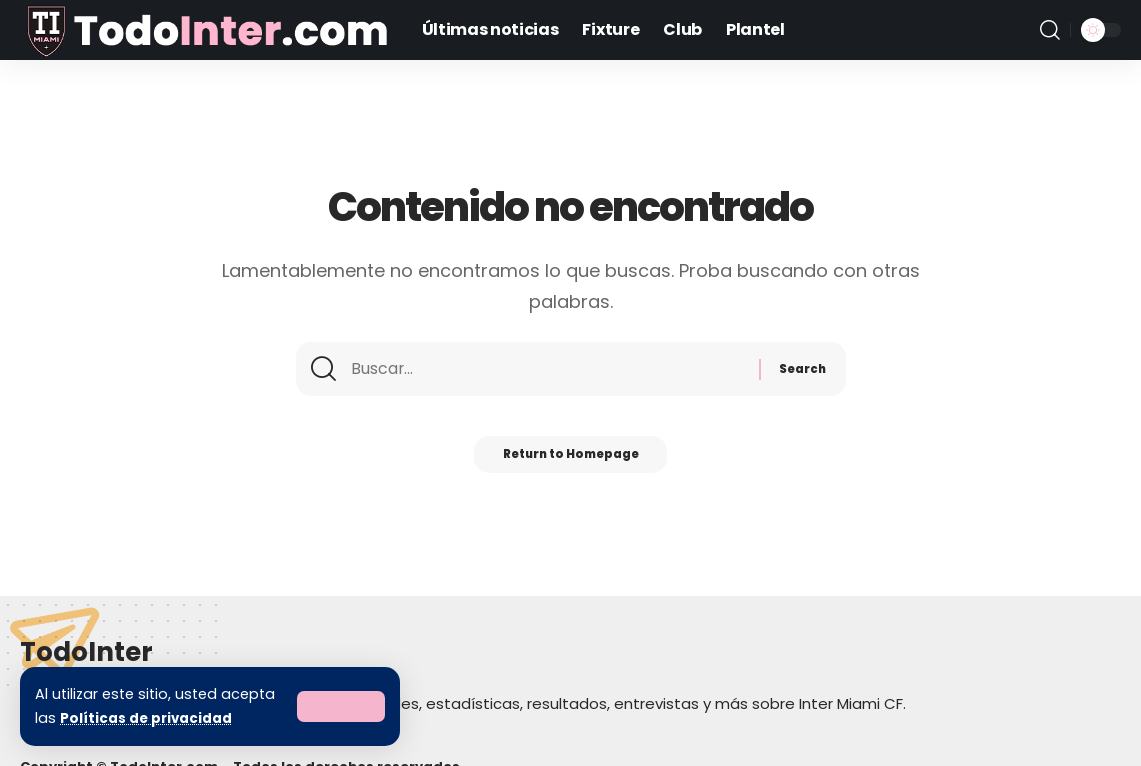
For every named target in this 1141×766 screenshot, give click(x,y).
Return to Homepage (570, 462)
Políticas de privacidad (147, 719)
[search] (1050, 30)
